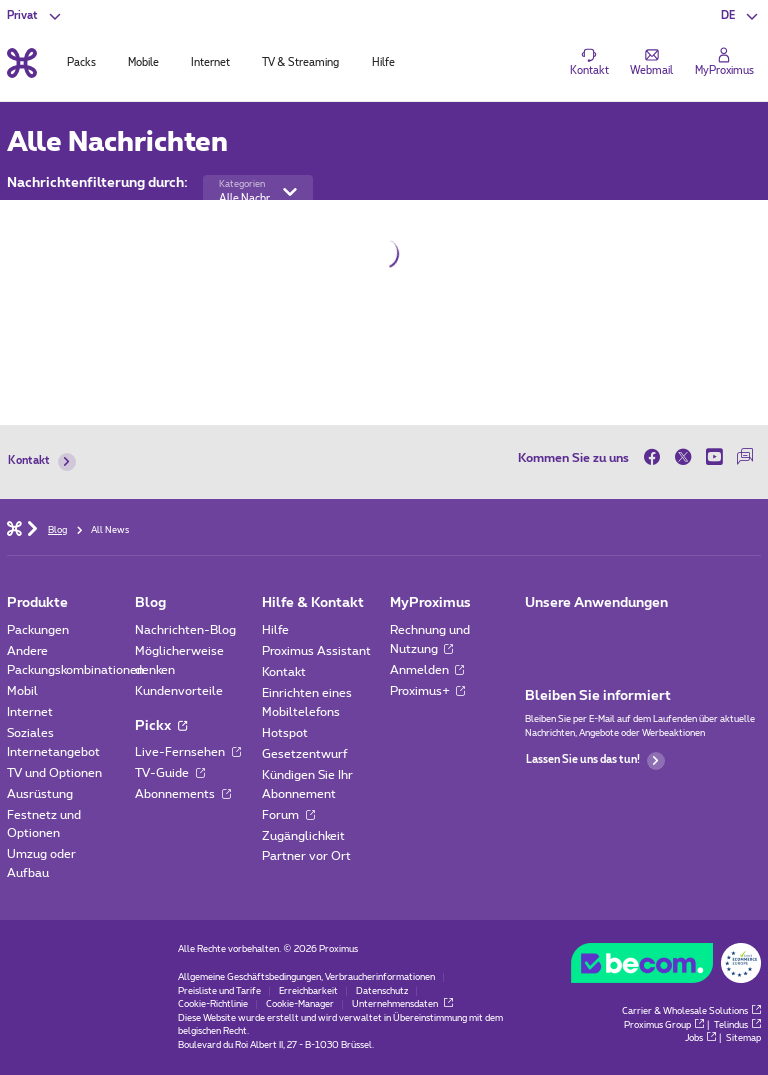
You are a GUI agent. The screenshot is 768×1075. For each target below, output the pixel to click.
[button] (740, 16)
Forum (288, 815)
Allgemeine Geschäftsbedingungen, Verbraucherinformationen (306, 977)
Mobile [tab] (143, 63)
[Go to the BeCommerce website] (665, 966)
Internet (30, 712)
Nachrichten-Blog (185, 630)
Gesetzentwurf (305, 754)
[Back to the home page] (22, 62)
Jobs (700, 1038)
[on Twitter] (683, 457)
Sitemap (743, 1038)
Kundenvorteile (179, 691)
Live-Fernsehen (188, 752)
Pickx (161, 726)
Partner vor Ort (306, 856)
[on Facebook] (655, 457)
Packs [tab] (81, 63)
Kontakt (41, 462)
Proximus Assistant (316, 651)
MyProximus (430, 603)
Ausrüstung (40, 794)
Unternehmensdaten (402, 1004)
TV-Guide (170, 773)
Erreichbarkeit (308, 991)
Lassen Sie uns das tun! (595, 761)
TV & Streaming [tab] (300, 63)
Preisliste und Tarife (219, 991)
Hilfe (275, 630)
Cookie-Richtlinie (213, 1004)
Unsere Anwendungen (596, 603)
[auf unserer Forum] (745, 457)
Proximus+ (428, 691)
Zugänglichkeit (303, 836)
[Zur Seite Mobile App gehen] (538, 634)
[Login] (724, 63)
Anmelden (427, 670)
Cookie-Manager (300, 1004)
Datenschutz (382, 991)
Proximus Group (664, 1025)
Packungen (38, 630)
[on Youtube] (714, 457)
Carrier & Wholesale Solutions (691, 1011)
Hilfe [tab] (383, 63)
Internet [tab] (210, 63)
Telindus (737, 1025)
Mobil (22, 691)
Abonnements (183, 794)
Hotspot (285, 733)
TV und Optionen (54, 773)
